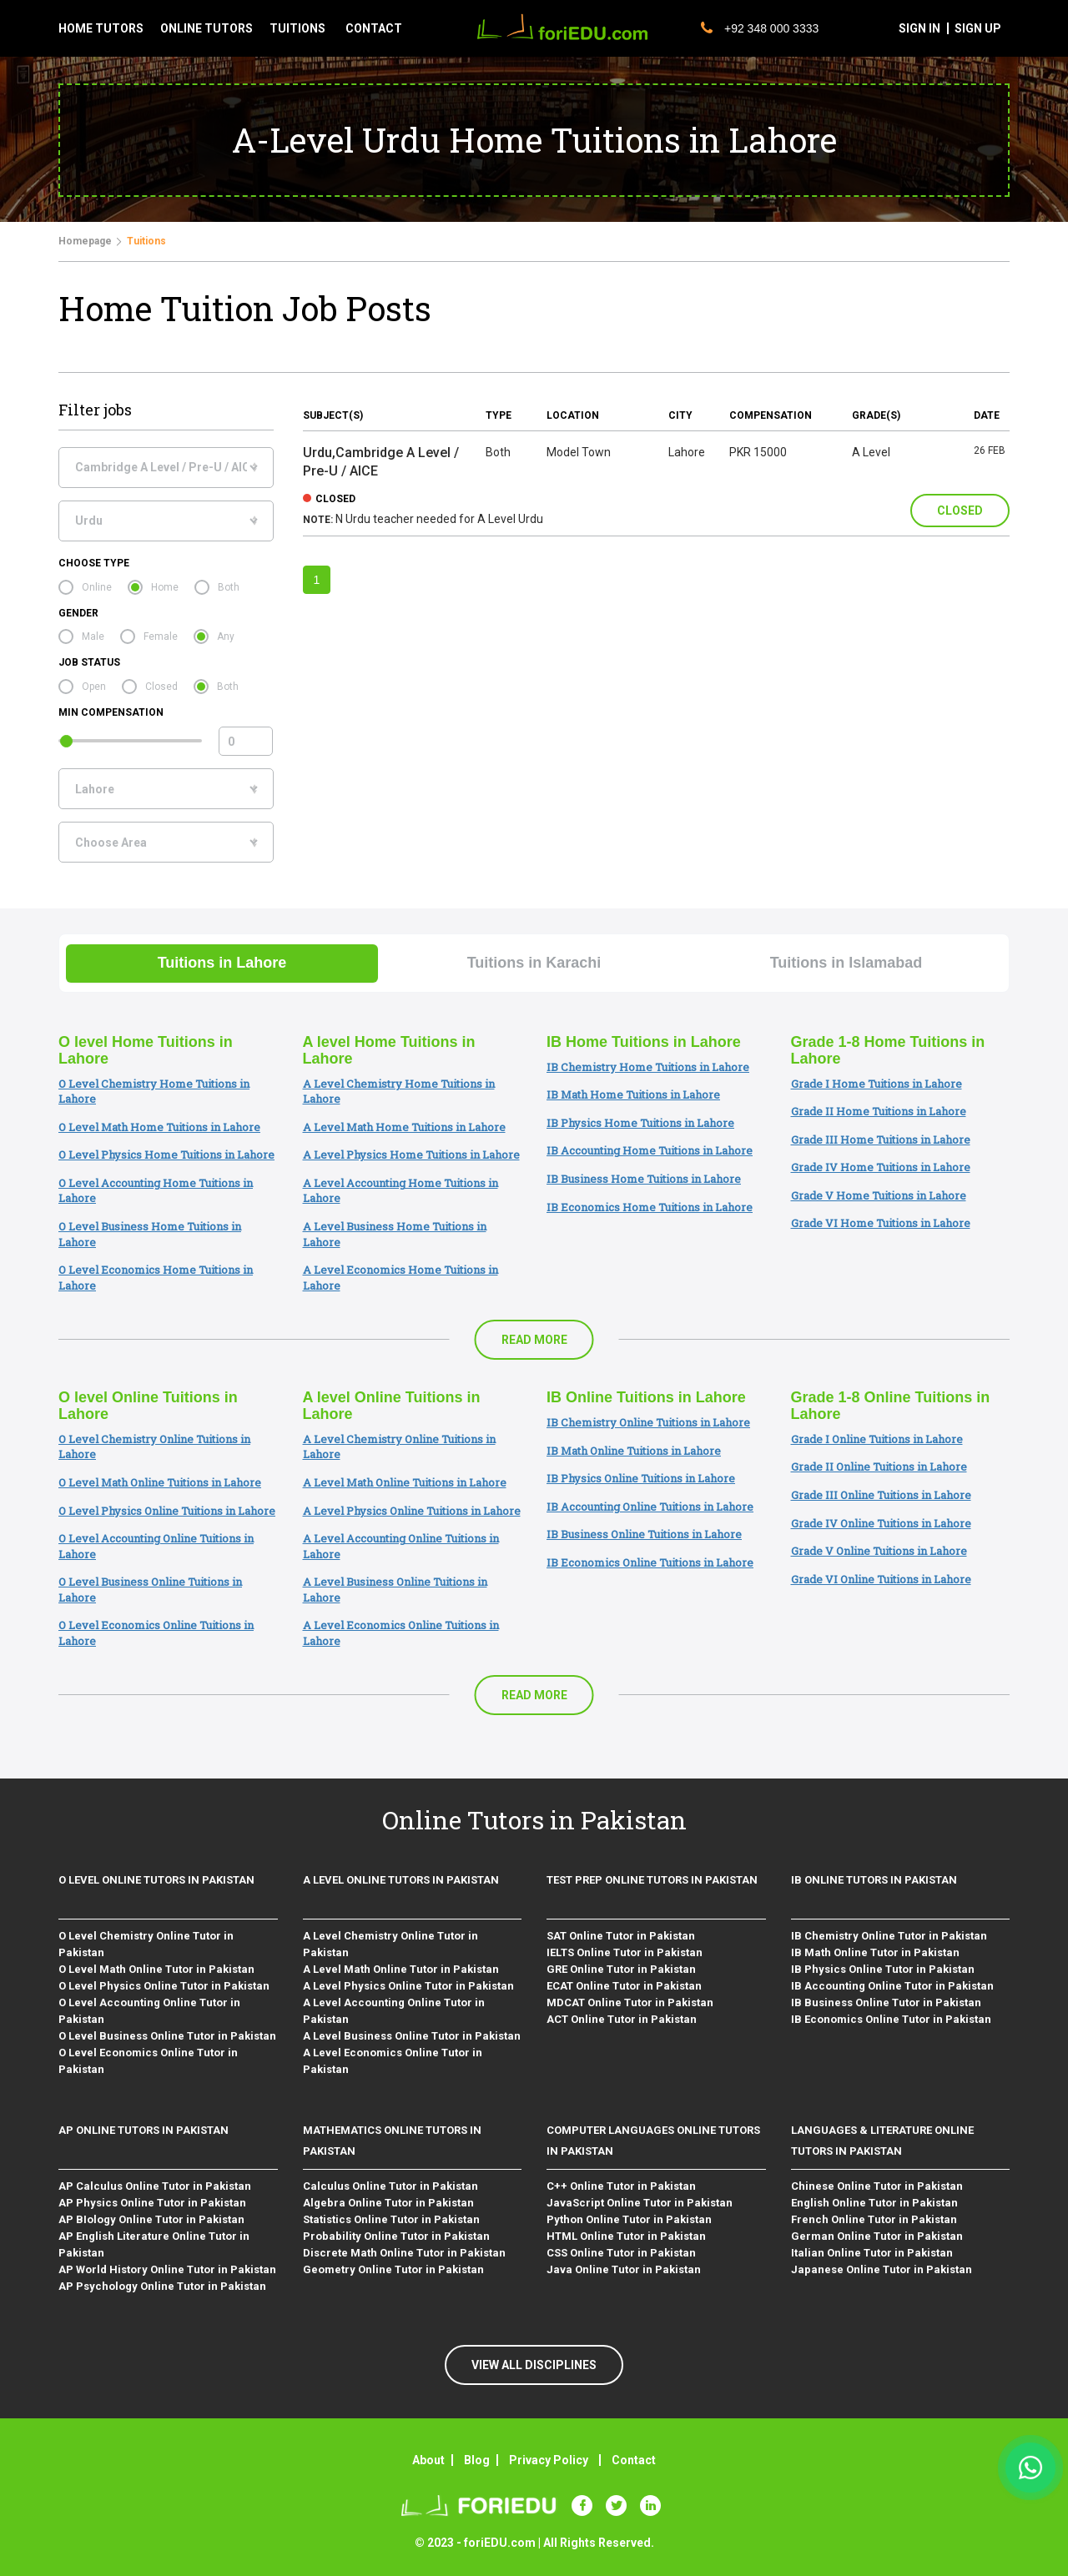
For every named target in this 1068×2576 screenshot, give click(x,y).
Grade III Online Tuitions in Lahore (881, 1494)
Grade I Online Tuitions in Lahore (877, 1438)
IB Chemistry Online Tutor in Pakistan (889, 1935)
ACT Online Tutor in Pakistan (622, 2019)
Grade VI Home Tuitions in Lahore (880, 1222)
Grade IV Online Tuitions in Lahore (881, 1523)
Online (97, 587)
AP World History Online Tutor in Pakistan (167, 2269)
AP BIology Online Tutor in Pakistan (151, 2219)
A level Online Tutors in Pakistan (401, 1880)
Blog (477, 2460)
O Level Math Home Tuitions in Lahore (159, 1127)
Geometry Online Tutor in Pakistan (393, 2269)
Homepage (85, 241)
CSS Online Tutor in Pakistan (621, 2252)
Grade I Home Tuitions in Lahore (876, 1083)
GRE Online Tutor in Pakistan (621, 1969)
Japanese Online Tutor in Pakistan (881, 2269)
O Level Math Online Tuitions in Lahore (159, 1482)
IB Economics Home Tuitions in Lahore (650, 1207)
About (428, 2460)
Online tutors (206, 28)
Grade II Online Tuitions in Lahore (879, 1466)
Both (228, 587)
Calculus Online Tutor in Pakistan (390, 2186)
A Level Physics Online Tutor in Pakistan (408, 1986)
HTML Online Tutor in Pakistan (626, 2236)
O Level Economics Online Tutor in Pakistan (148, 2060)
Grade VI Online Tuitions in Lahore (881, 1579)
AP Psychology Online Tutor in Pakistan (162, 2286)
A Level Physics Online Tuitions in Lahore (412, 1510)
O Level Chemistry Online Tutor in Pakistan (146, 1944)
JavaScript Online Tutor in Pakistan (640, 2202)
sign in (919, 28)
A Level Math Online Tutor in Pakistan (401, 1969)
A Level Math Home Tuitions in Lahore (404, 1127)
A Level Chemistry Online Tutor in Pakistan (390, 1944)
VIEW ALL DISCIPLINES (534, 2365)
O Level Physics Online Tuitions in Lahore (166, 1510)
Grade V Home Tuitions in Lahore (878, 1195)
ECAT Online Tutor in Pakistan (624, 1986)
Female (161, 636)
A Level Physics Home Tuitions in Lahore (411, 1154)
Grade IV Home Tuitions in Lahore (880, 1167)
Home (165, 587)
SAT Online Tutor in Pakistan (621, 1935)
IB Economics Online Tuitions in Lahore (650, 1562)
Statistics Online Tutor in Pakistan (391, 2219)
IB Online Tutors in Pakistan (874, 1880)
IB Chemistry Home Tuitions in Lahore (648, 1066)
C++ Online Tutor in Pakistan (621, 2186)
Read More (534, 1339)
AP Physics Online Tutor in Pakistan (152, 2202)
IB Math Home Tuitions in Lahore (633, 1094)
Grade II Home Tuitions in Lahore (878, 1111)
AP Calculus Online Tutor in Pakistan (154, 2186)
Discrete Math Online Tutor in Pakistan (404, 2252)
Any (225, 636)
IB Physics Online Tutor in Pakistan (883, 1969)
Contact (634, 2460)
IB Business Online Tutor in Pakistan (886, 2002)
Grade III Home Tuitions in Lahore (880, 1139)
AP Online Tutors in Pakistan (143, 2130)
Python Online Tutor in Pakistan (629, 2219)
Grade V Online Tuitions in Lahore (879, 1550)
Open (94, 686)
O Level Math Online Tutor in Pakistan (156, 1969)
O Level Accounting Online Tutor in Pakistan (149, 2010)
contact (373, 28)
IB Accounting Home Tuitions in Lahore (650, 1150)
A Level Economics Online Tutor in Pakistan (392, 2060)
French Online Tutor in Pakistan (874, 2219)
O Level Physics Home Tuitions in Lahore (166, 1154)
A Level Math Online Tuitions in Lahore (404, 1482)
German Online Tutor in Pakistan (877, 2236)
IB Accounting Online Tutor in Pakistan (892, 1986)
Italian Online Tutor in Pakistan (872, 2252)
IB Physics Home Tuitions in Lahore (640, 1122)
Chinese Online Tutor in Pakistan (877, 2186)
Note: (318, 520)
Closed (161, 686)
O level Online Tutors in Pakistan (156, 1880)
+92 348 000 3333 (760, 28)
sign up (978, 28)
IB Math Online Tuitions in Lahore (634, 1450)
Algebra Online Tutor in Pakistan (388, 2202)
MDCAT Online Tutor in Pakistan (630, 2002)
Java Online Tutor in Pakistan (624, 2269)
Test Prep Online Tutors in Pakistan (652, 1880)
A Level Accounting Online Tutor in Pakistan (394, 2010)
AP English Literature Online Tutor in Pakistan (153, 2244)
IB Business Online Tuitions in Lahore (644, 1534)
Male (93, 636)
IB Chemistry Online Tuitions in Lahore (648, 1422)
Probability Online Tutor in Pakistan (396, 2236)
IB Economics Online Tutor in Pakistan (891, 2019)
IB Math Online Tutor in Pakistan (875, 1952)
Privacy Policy (548, 2460)
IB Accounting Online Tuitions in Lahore (650, 1506)
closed (335, 499)
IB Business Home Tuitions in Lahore (644, 1178)
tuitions (297, 28)
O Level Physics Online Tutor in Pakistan (164, 1986)
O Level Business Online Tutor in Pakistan (167, 2036)
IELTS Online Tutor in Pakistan (625, 1952)
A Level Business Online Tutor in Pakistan (412, 2036)
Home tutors (101, 28)
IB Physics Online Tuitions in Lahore (641, 1478)
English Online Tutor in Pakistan (874, 2202)
